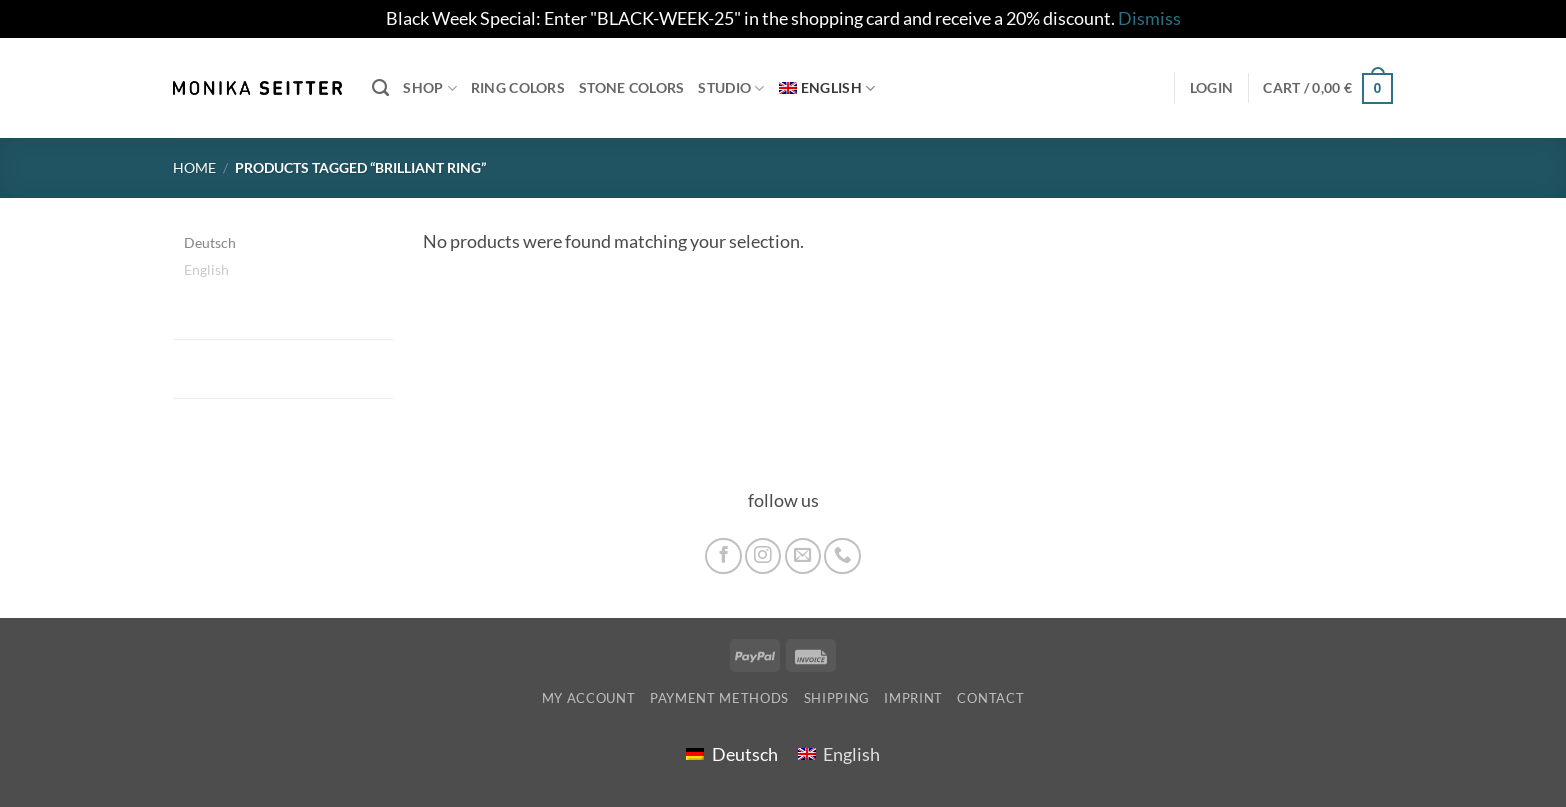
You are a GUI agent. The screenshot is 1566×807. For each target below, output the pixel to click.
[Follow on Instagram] (763, 556)
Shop (430, 88)
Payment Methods (719, 698)
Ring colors (518, 87)
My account (589, 698)
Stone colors (631, 87)
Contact (990, 698)
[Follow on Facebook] (723, 556)
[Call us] (842, 556)
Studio (731, 88)
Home (194, 167)
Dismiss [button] (1149, 18)
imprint (913, 698)
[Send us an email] (803, 556)
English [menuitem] (206, 268)
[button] (1328, 87)
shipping (837, 698)
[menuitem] (827, 88)
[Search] (380, 88)
